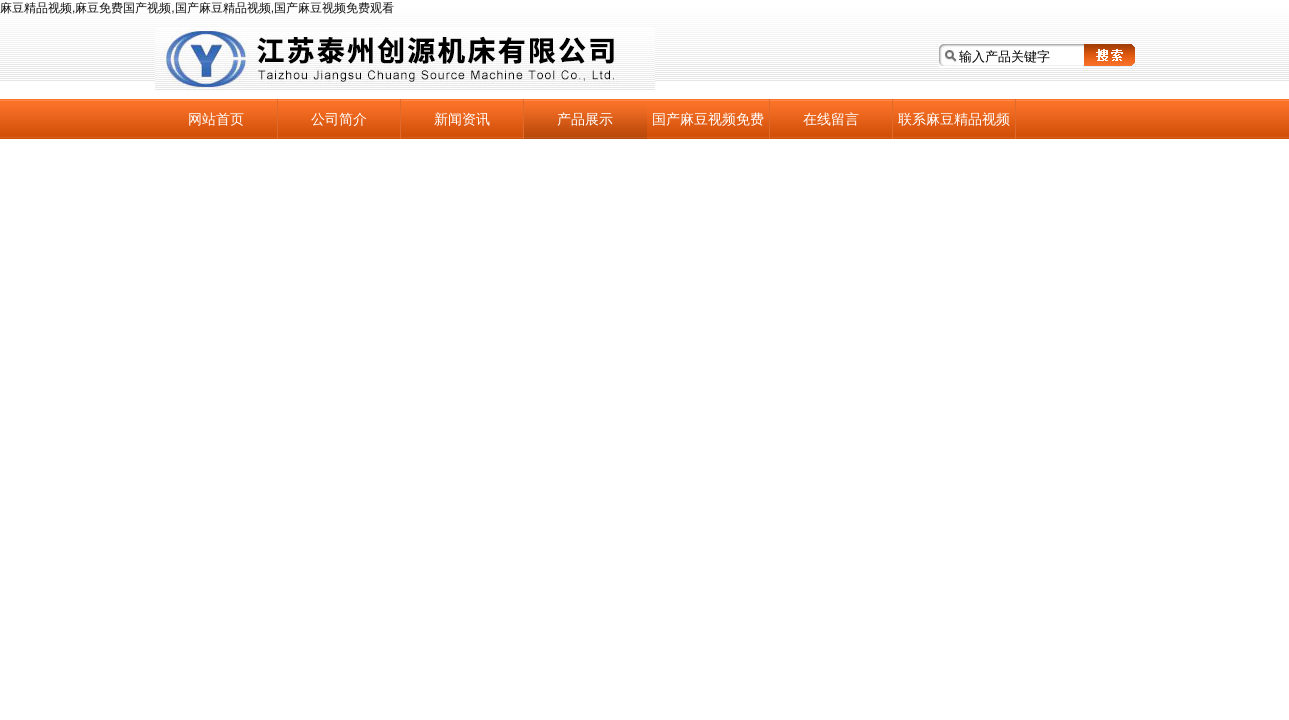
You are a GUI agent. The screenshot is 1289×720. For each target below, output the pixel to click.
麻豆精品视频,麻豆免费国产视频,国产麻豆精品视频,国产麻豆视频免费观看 (197, 8)
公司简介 (339, 119)
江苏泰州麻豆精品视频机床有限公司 (405, 59)
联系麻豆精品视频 (954, 119)
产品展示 (585, 119)
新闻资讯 (462, 119)
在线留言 (831, 119)
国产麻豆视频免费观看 (708, 125)
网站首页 (216, 119)
